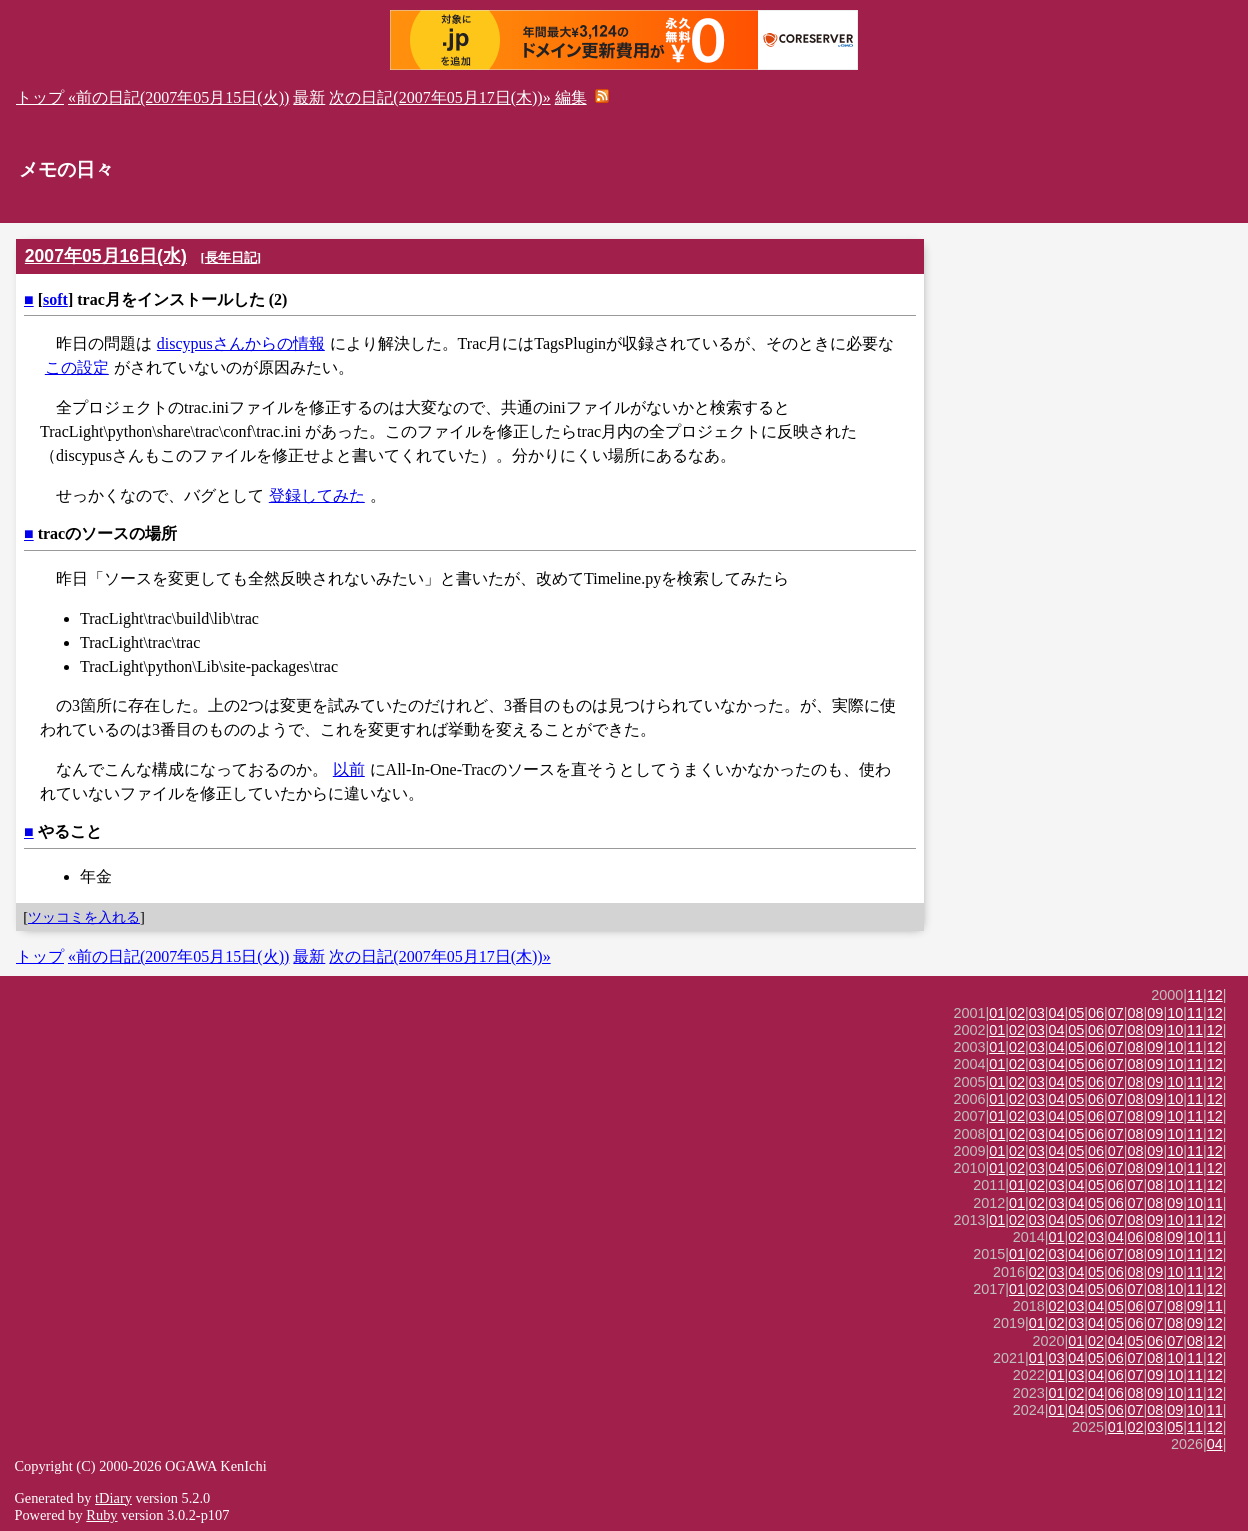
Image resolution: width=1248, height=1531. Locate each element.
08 (1136, 1013)
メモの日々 (66, 169)
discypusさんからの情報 (241, 343)
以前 (349, 769)
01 (997, 1013)
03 (1037, 1013)
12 (1215, 995)
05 (1076, 1013)
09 (1155, 1013)
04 (1057, 1013)
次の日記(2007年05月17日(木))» (439, 97)
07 (1116, 1013)
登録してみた (317, 495)
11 (1195, 995)
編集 (571, 97)
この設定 (77, 367)
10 (1175, 1013)
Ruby (101, 1515)
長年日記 (231, 257)
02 (1017, 1013)
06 (1096, 1013)
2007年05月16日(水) (106, 256)
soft (55, 299)
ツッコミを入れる (84, 917)
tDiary (113, 1498)
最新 (309, 97)
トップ (40, 97)
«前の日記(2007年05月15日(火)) (178, 97)
